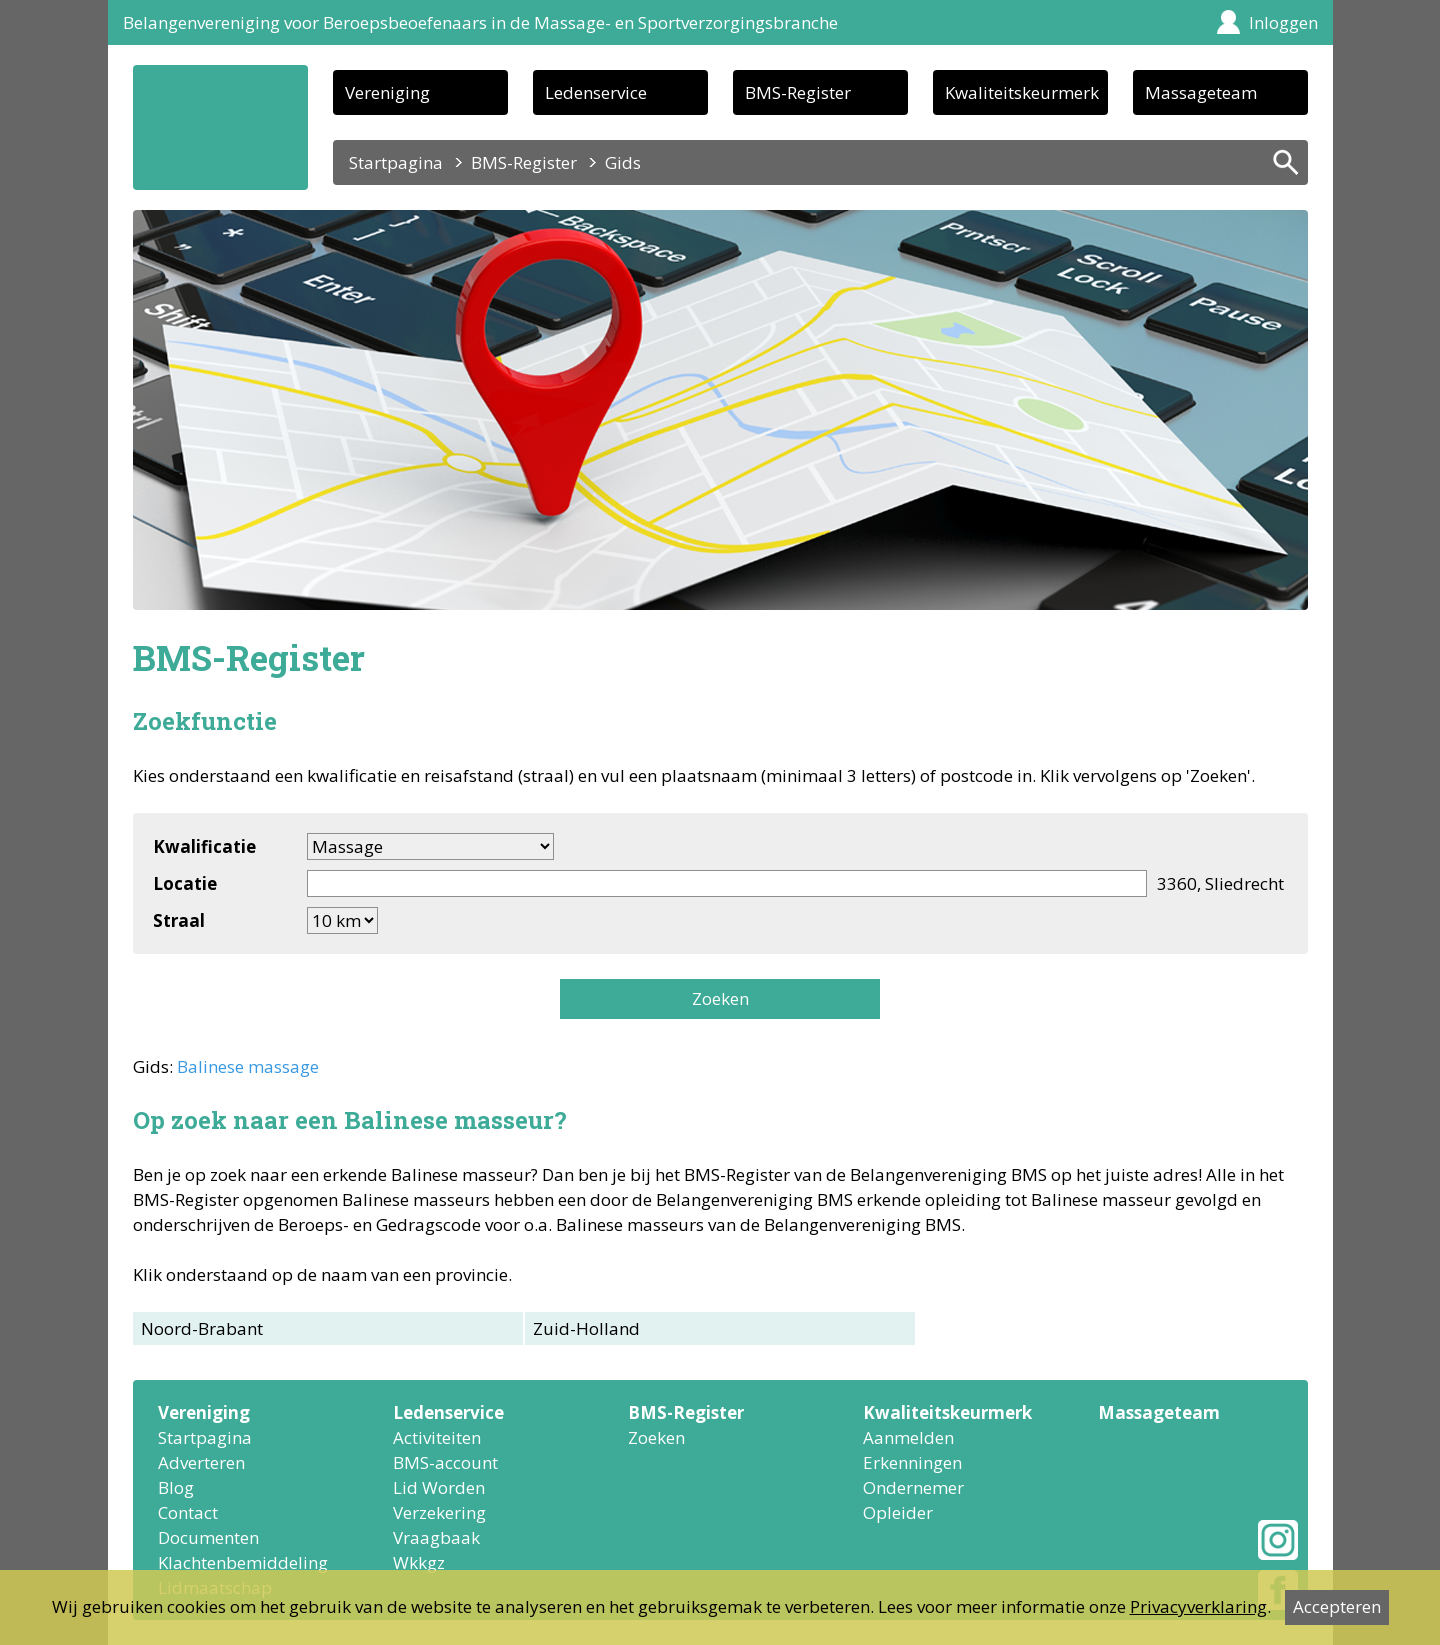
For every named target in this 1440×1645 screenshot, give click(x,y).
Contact (188, 1512)
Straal (179, 920)
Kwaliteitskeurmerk (1022, 92)
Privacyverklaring (1198, 1606)
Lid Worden (439, 1487)
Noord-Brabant (202, 1328)
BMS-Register (798, 92)
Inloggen (1283, 22)
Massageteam (1201, 92)
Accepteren (1337, 1606)
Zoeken (720, 998)
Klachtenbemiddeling (243, 1562)
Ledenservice (596, 92)
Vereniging (387, 92)
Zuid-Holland (586, 1328)
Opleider (898, 1512)
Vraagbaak (436, 1537)
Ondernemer (913, 1487)
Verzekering (439, 1512)
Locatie (185, 883)
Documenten (208, 1537)
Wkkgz (419, 1562)
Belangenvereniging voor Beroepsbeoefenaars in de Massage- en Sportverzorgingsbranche (480, 22)
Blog (176, 1487)
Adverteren (201, 1462)
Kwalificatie (204, 846)
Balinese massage (248, 1066)
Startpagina (396, 162)
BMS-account (445, 1462)
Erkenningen (912, 1462)
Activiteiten (437, 1437)
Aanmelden (908, 1437)
